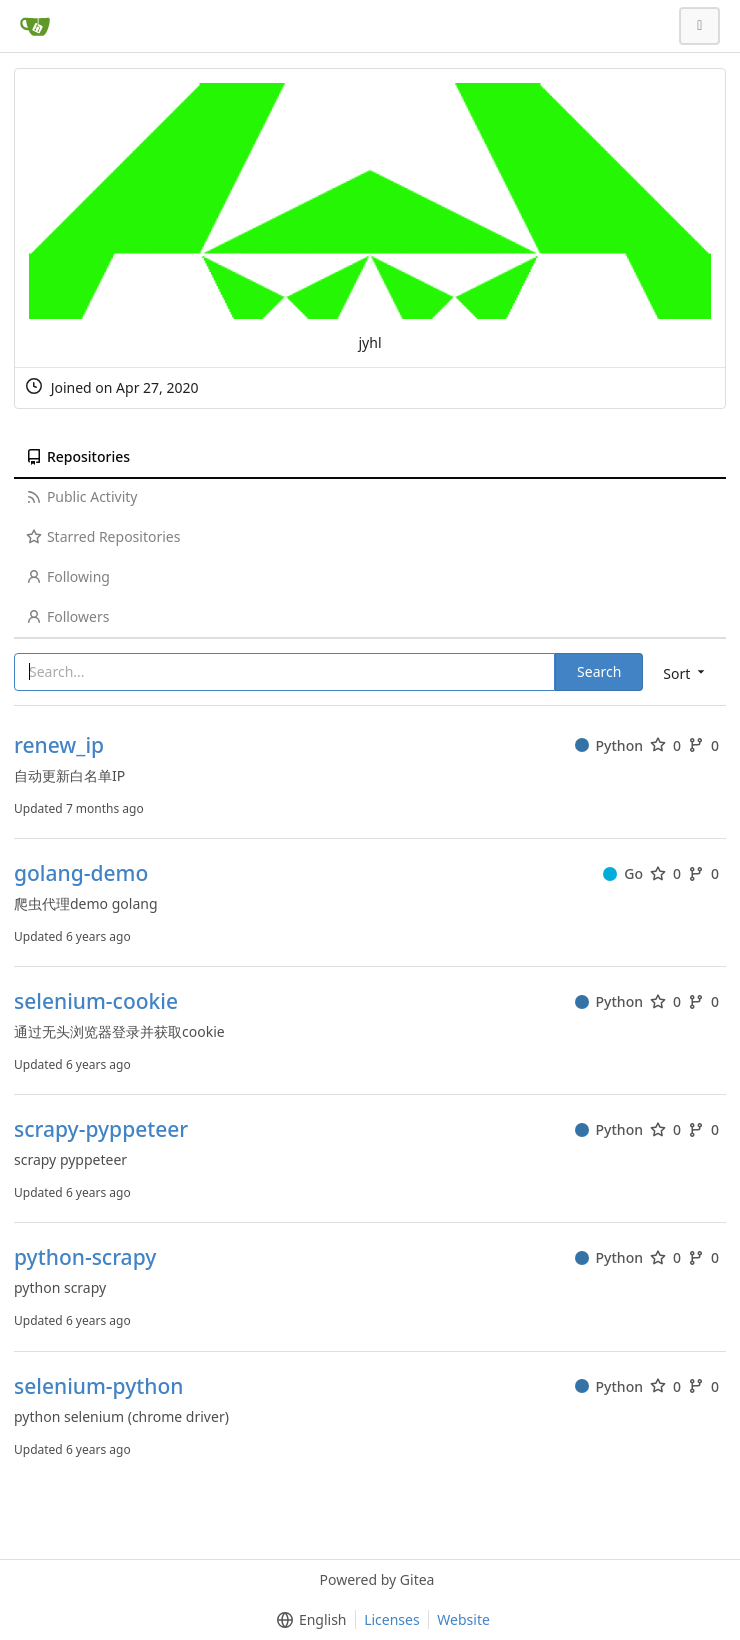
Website (463, 1619)
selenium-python (99, 1386)
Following (68, 576)
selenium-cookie (96, 1001)
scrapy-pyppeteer (101, 1129)
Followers (67, 616)
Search (599, 671)
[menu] (685, 672)
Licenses (392, 1619)
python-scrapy (85, 1257)
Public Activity (81, 496)
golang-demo (81, 873)
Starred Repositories (103, 536)
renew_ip (59, 745)
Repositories (78, 456)
